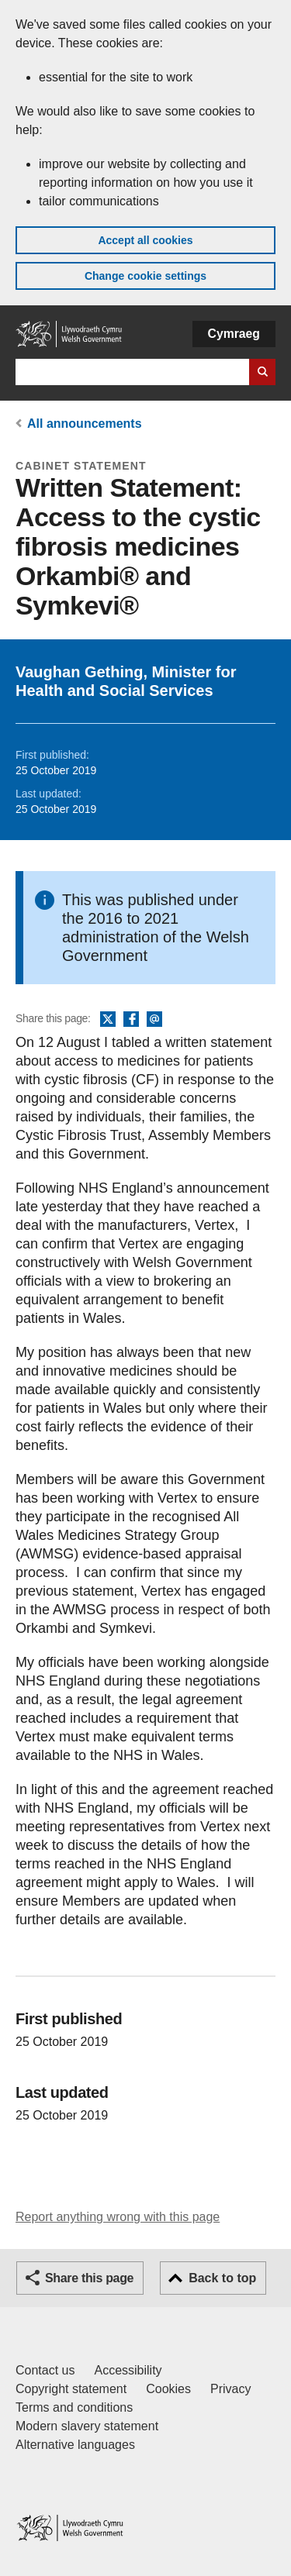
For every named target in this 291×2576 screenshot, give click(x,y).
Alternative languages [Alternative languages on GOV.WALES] (75, 2444)
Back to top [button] (222, 2278)
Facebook (131, 1019)
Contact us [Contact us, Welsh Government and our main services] (45, 2370)
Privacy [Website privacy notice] (230, 2388)
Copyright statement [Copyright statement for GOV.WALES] (71, 2388)
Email (154, 1019)
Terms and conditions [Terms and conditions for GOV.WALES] (74, 2407)
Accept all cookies (145, 240)
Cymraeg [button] (234, 333)
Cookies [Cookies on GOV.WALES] (168, 2388)
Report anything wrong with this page (118, 2216)
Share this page (89, 2278)
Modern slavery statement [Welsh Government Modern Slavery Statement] (87, 2426)
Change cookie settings (145, 276)
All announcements (84, 423)
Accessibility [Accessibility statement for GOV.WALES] (127, 2370)
